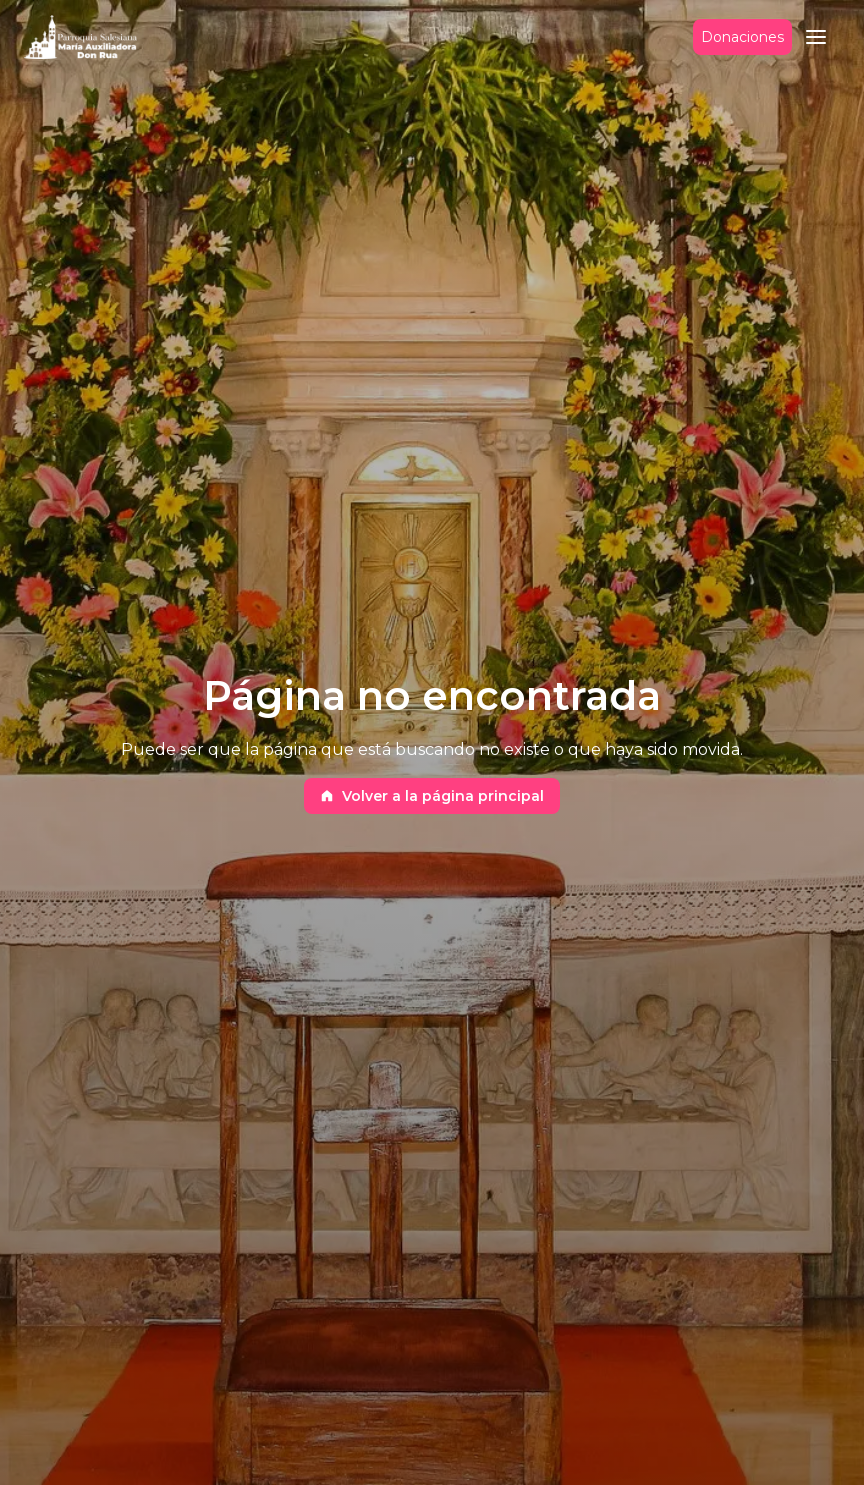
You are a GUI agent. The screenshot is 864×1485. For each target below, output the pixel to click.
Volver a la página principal (432, 796)
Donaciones (742, 37)
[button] (816, 37)
